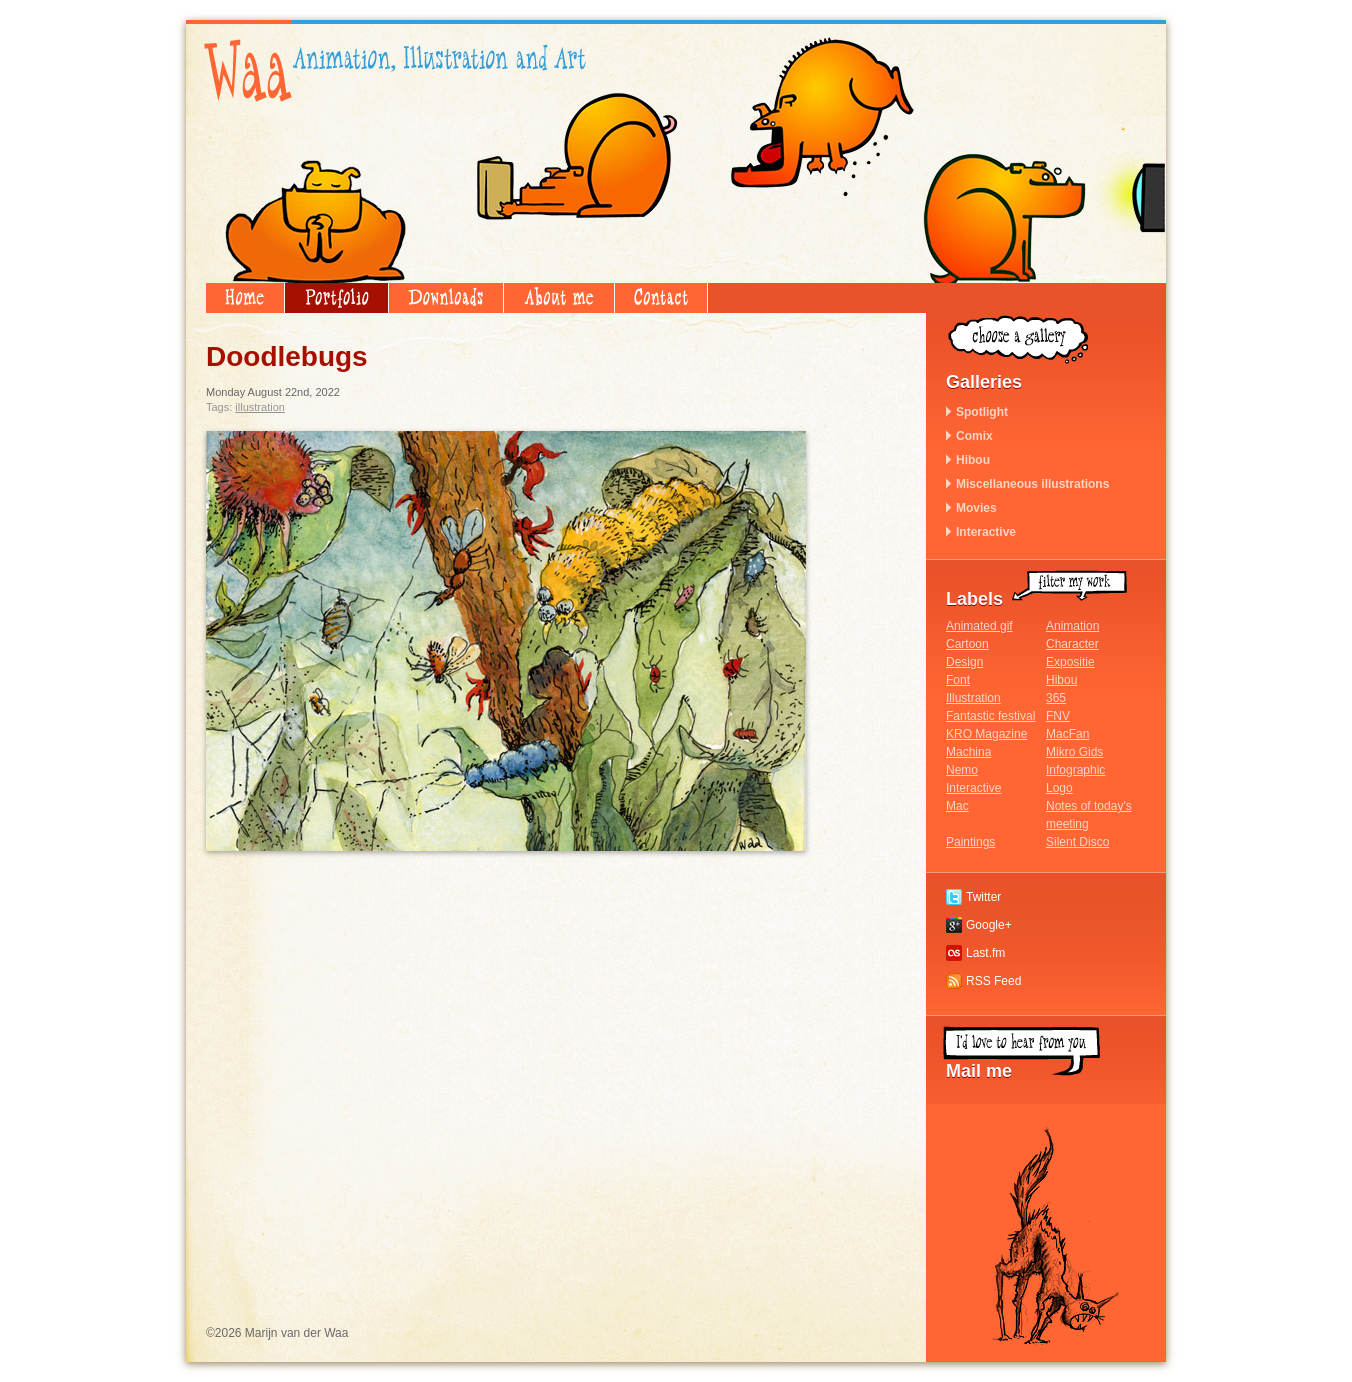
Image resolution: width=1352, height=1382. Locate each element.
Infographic (1075, 770)
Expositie (1070, 662)
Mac (957, 806)
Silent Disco (1077, 842)
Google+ (989, 925)
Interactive (986, 532)
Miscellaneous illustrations (1032, 484)
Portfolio (336, 298)
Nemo (962, 770)
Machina (968, 752)
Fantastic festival (990, 716)
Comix (974, 436)
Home (245, 298)
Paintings (970, 842)
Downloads (446, 298)
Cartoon (967, 644)
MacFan (1067, 734)
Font (958, 680)
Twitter (983, 897)
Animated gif (979, 626)
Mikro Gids (1074, 752)
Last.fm (985, 953)
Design (964, 662)
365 (1056, 698)
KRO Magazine (986, 734)
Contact (661, 298)
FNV (1058, 716)
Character (1072, 644)
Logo (1059, 788)
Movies (976, 508)
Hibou (973, 460)
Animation (1072, 626)
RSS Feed (993, 981)
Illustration (260, 407)
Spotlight (982, 412)
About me (559, 298)
